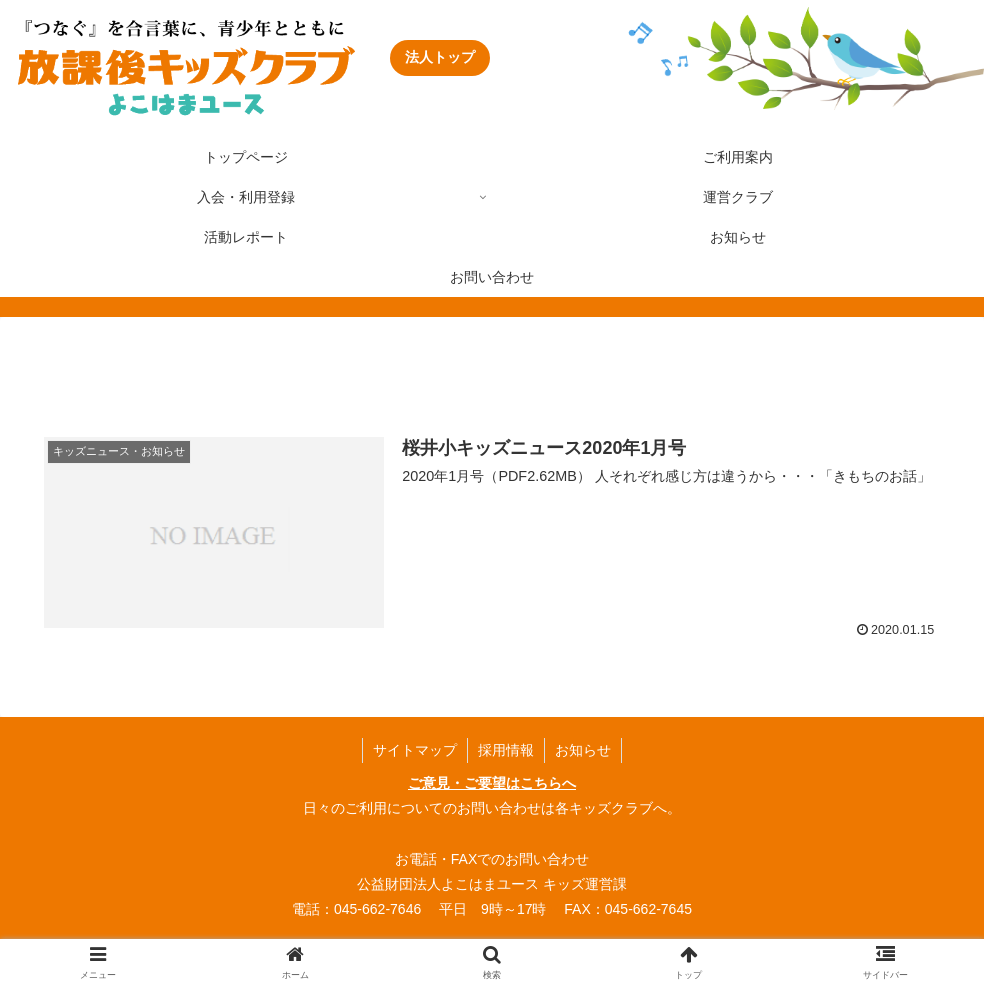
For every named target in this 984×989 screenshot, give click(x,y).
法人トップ (440, 57)
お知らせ (583, 750)
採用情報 (506, 750)
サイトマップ (415, 750)
